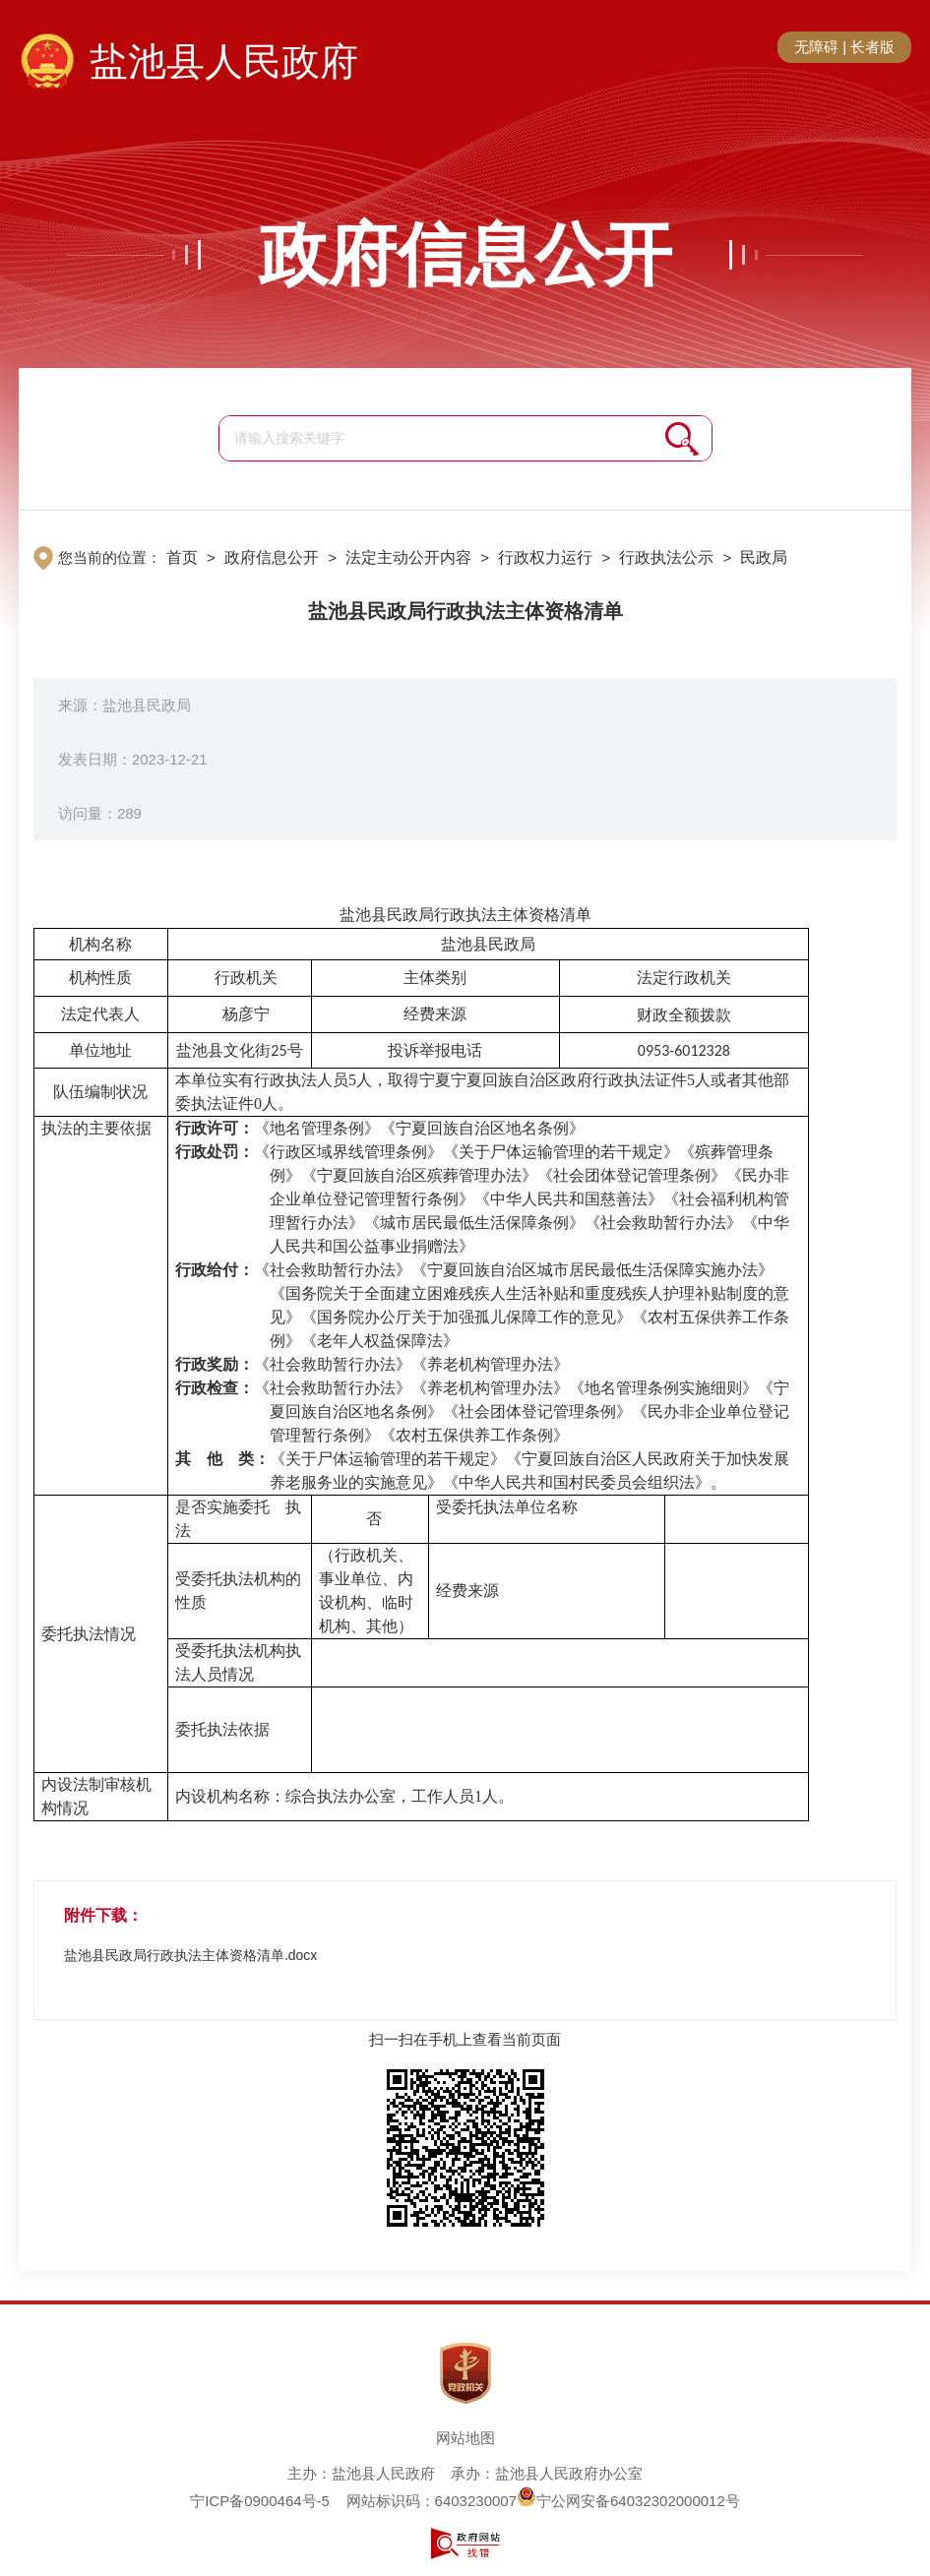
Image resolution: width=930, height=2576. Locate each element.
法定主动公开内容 (408, 557)
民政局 (763, 557)
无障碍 (816, 46)
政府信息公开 (465, 254)
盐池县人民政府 (224, 61)
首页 (182, 557)
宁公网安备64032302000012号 (628, 2500)
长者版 (872, 46)
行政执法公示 (666, 557)
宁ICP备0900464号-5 (260, 2500)
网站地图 (465, 2437)
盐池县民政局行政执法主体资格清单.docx (190, 1955)
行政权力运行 (545, 557)
